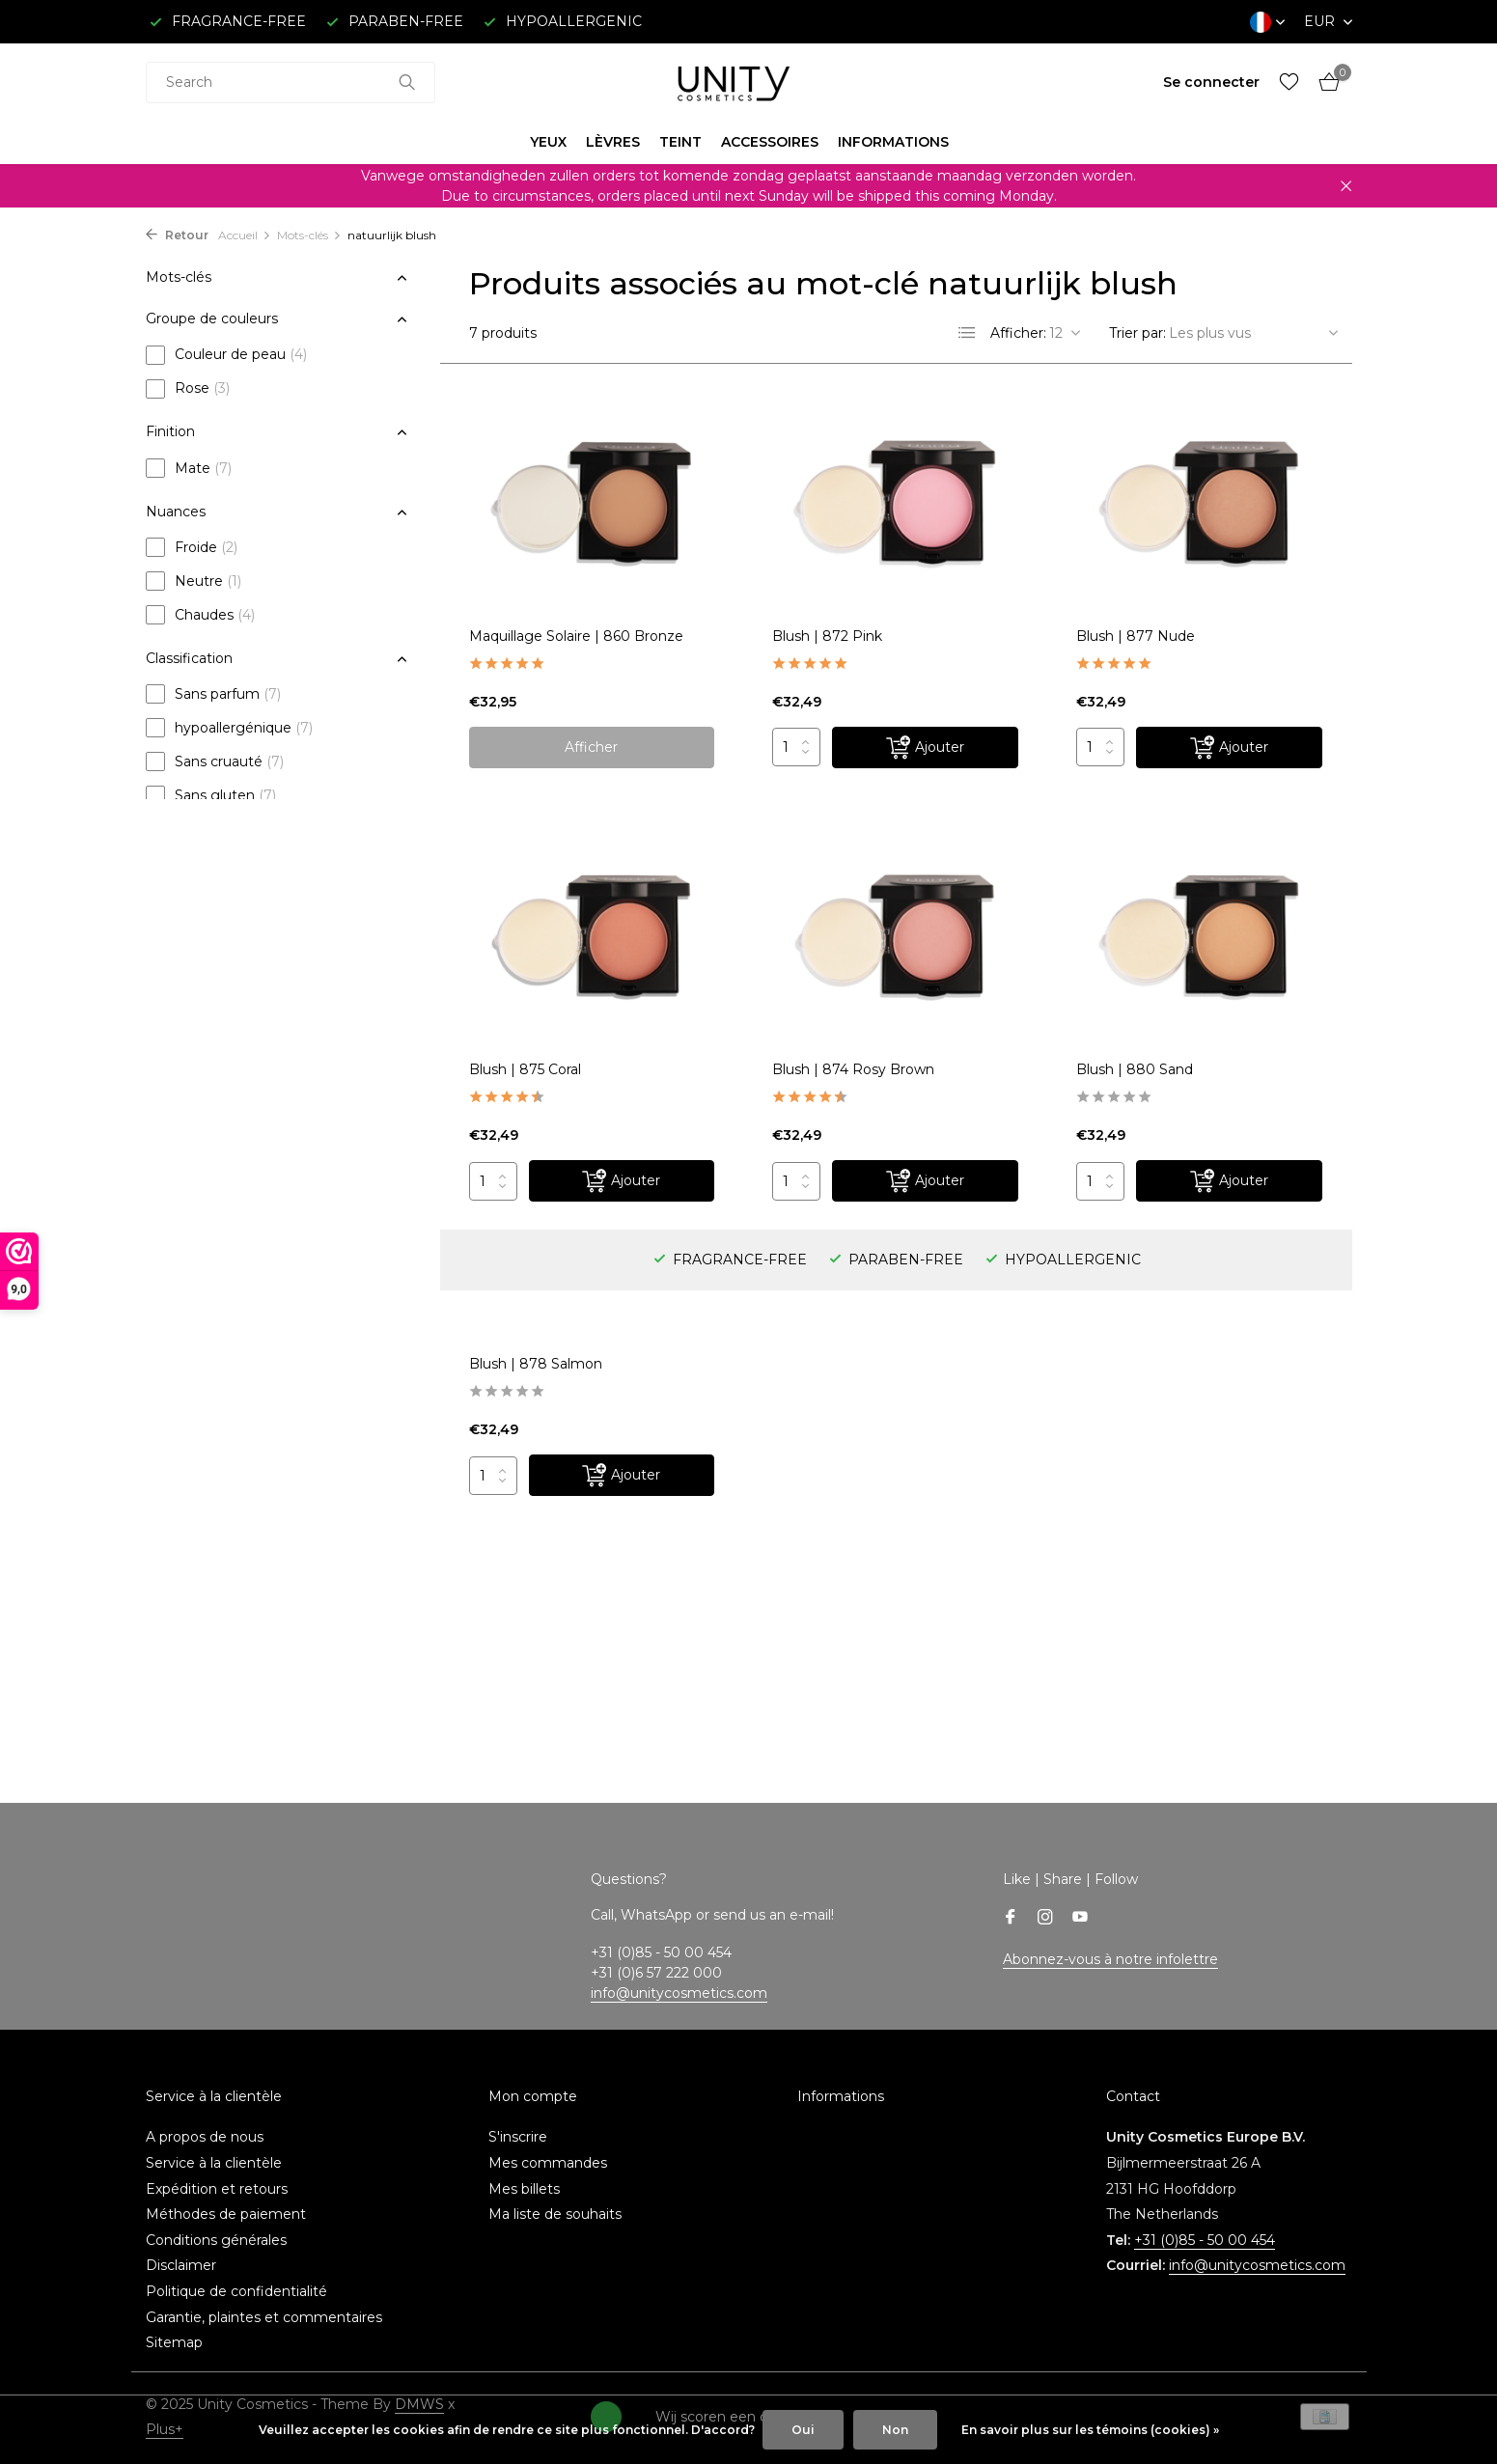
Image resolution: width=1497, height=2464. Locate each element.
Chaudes (200, 614)
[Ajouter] (925, 747)
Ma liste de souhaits (555, 2214)
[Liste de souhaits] (1289, 82)
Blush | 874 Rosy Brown (853, 1069)
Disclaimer (181, 2265)
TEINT (680, 142)
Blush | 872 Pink (827, 636)
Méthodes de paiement (226, 2214)
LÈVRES (613, 142)
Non (895, 2429)
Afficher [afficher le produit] (591, 747)
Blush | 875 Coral (525, 1069)
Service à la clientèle (214, 2163)
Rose (188, 389)
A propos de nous (204, 2137)
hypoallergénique (229, 727)
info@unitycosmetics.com (679, 1993)
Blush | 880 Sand (1134, 1069)
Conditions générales (216, 2240)
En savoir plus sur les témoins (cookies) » (1090, 2429)
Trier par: (1137, 333)
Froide (191, 547)
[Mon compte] (1211, 82)
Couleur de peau (226, 355)
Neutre (193, 581)
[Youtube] (1080, 1918)
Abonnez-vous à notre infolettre (1110, 1959)
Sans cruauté (215, 761)
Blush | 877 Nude (1135, 636)
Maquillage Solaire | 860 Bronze (576, 636)
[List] (967, 333)
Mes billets (524, 2189)
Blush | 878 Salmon (535, 1363)
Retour (177, 235)
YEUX (548, 142)
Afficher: (1018, 333)
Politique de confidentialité (236, 2291)
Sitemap (174, 2342)
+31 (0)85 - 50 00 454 (1204, 2240)
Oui (803, 2429)
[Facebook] (1010, 1918)
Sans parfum (213, 694)
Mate (189, 468)
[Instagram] (1045, 1918)
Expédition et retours (217, 2189)
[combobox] (290, 82)
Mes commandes (547, 2163)
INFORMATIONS (893, 142)
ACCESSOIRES (769, 142)
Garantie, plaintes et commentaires (264, 2317)
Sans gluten (211, 795)
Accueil (244, 235)
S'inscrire (517, 2137)
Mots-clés (309, 235)
